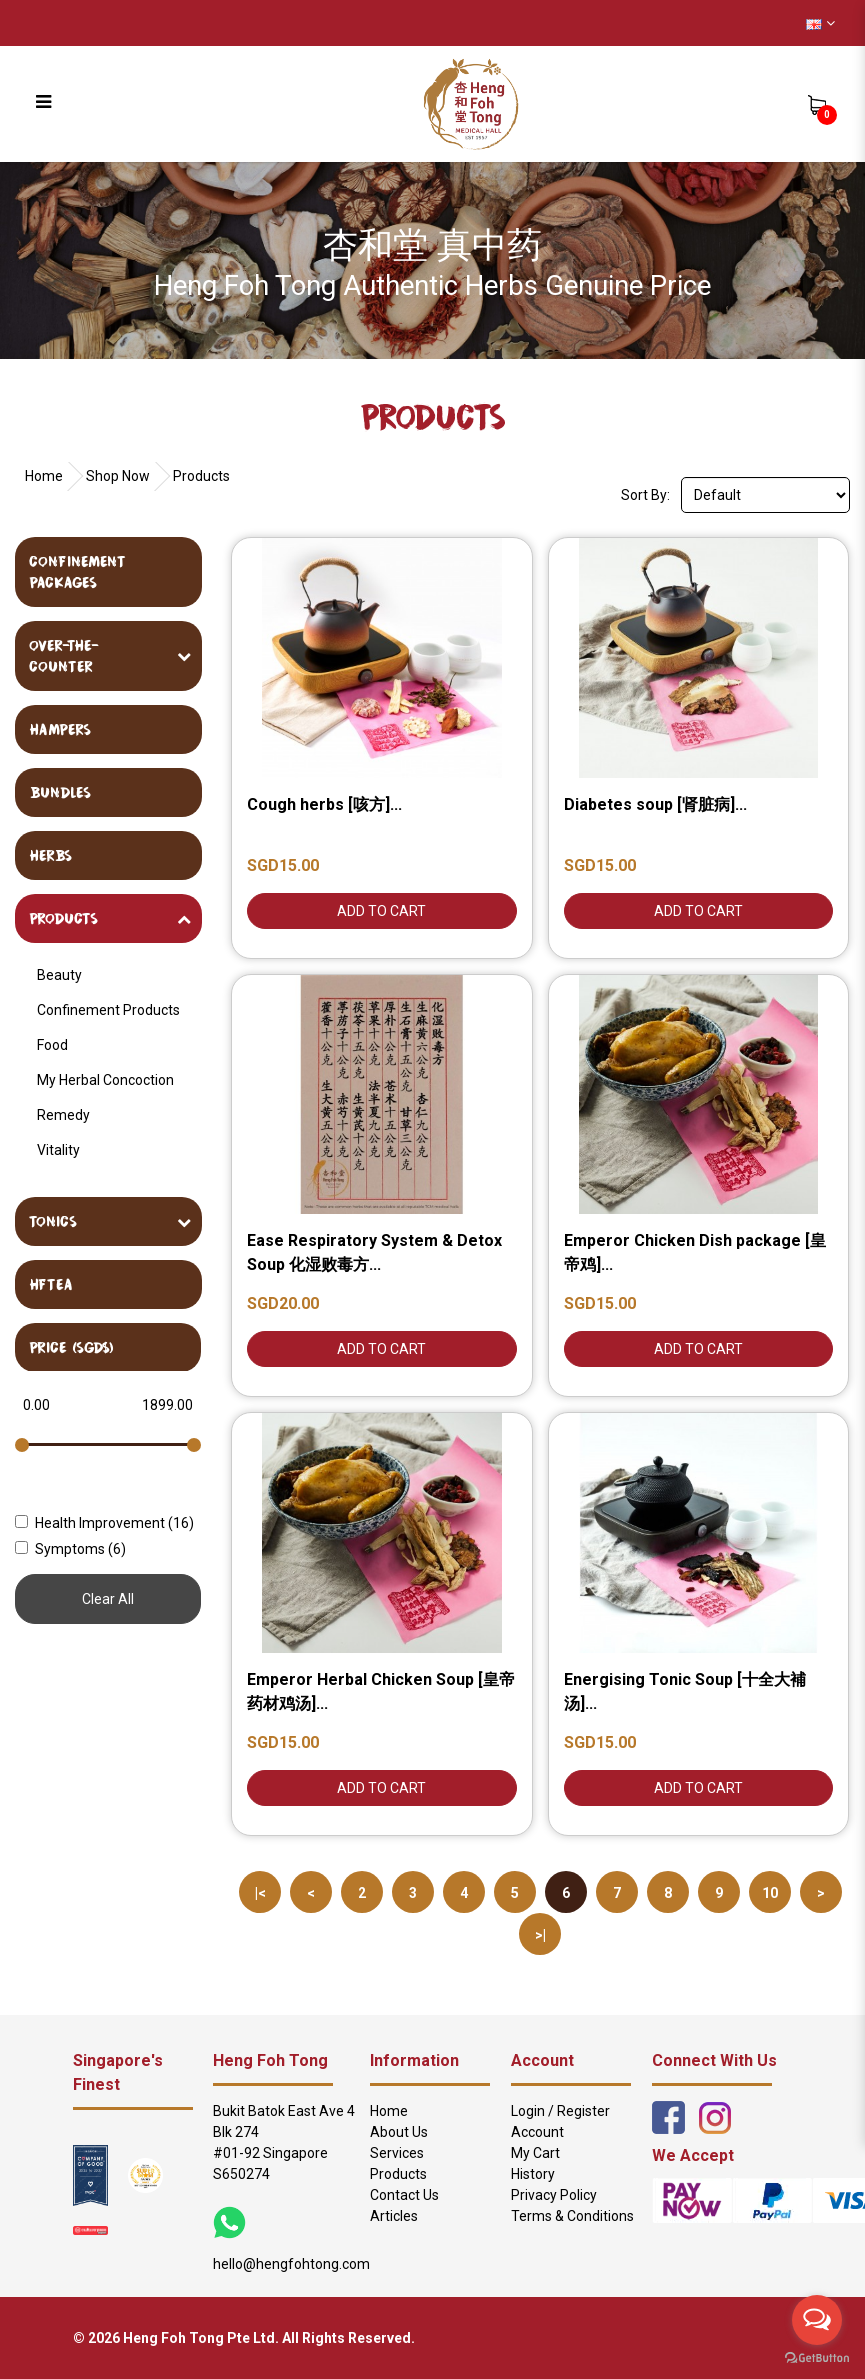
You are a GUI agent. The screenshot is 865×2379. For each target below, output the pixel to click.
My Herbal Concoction (105, 1080)
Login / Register (560, 2111)
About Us (399, 2132)
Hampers (60, 729)
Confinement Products (108, 1010)
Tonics (53, 1221)
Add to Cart (381, 911)
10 (770, 1893)
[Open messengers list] (817, 2320)
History (533, 2174)
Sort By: (645, 495)
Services (397, 2153)
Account (537, 2132)
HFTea (51, 1284)
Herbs (50, 855)
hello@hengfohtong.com (291, 2264)
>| (540, 1935)
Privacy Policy (554, 2195)
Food (52, 1045)
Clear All (108, 1599)
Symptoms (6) (70, 1549)
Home (44, 476)
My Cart (535, 2153)
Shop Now (118, 476)
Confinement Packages (77, 571)
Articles (394, 2216)
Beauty (59, 975)
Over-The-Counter (64, 655)
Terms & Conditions (572, 2216)
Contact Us (404, 2195)
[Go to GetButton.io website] (817, 2358)
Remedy (63, 1115)
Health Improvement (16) (104, 1523)
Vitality (58, 1150)
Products (201, 476)
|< (260, 1893)
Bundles (60, 792)
